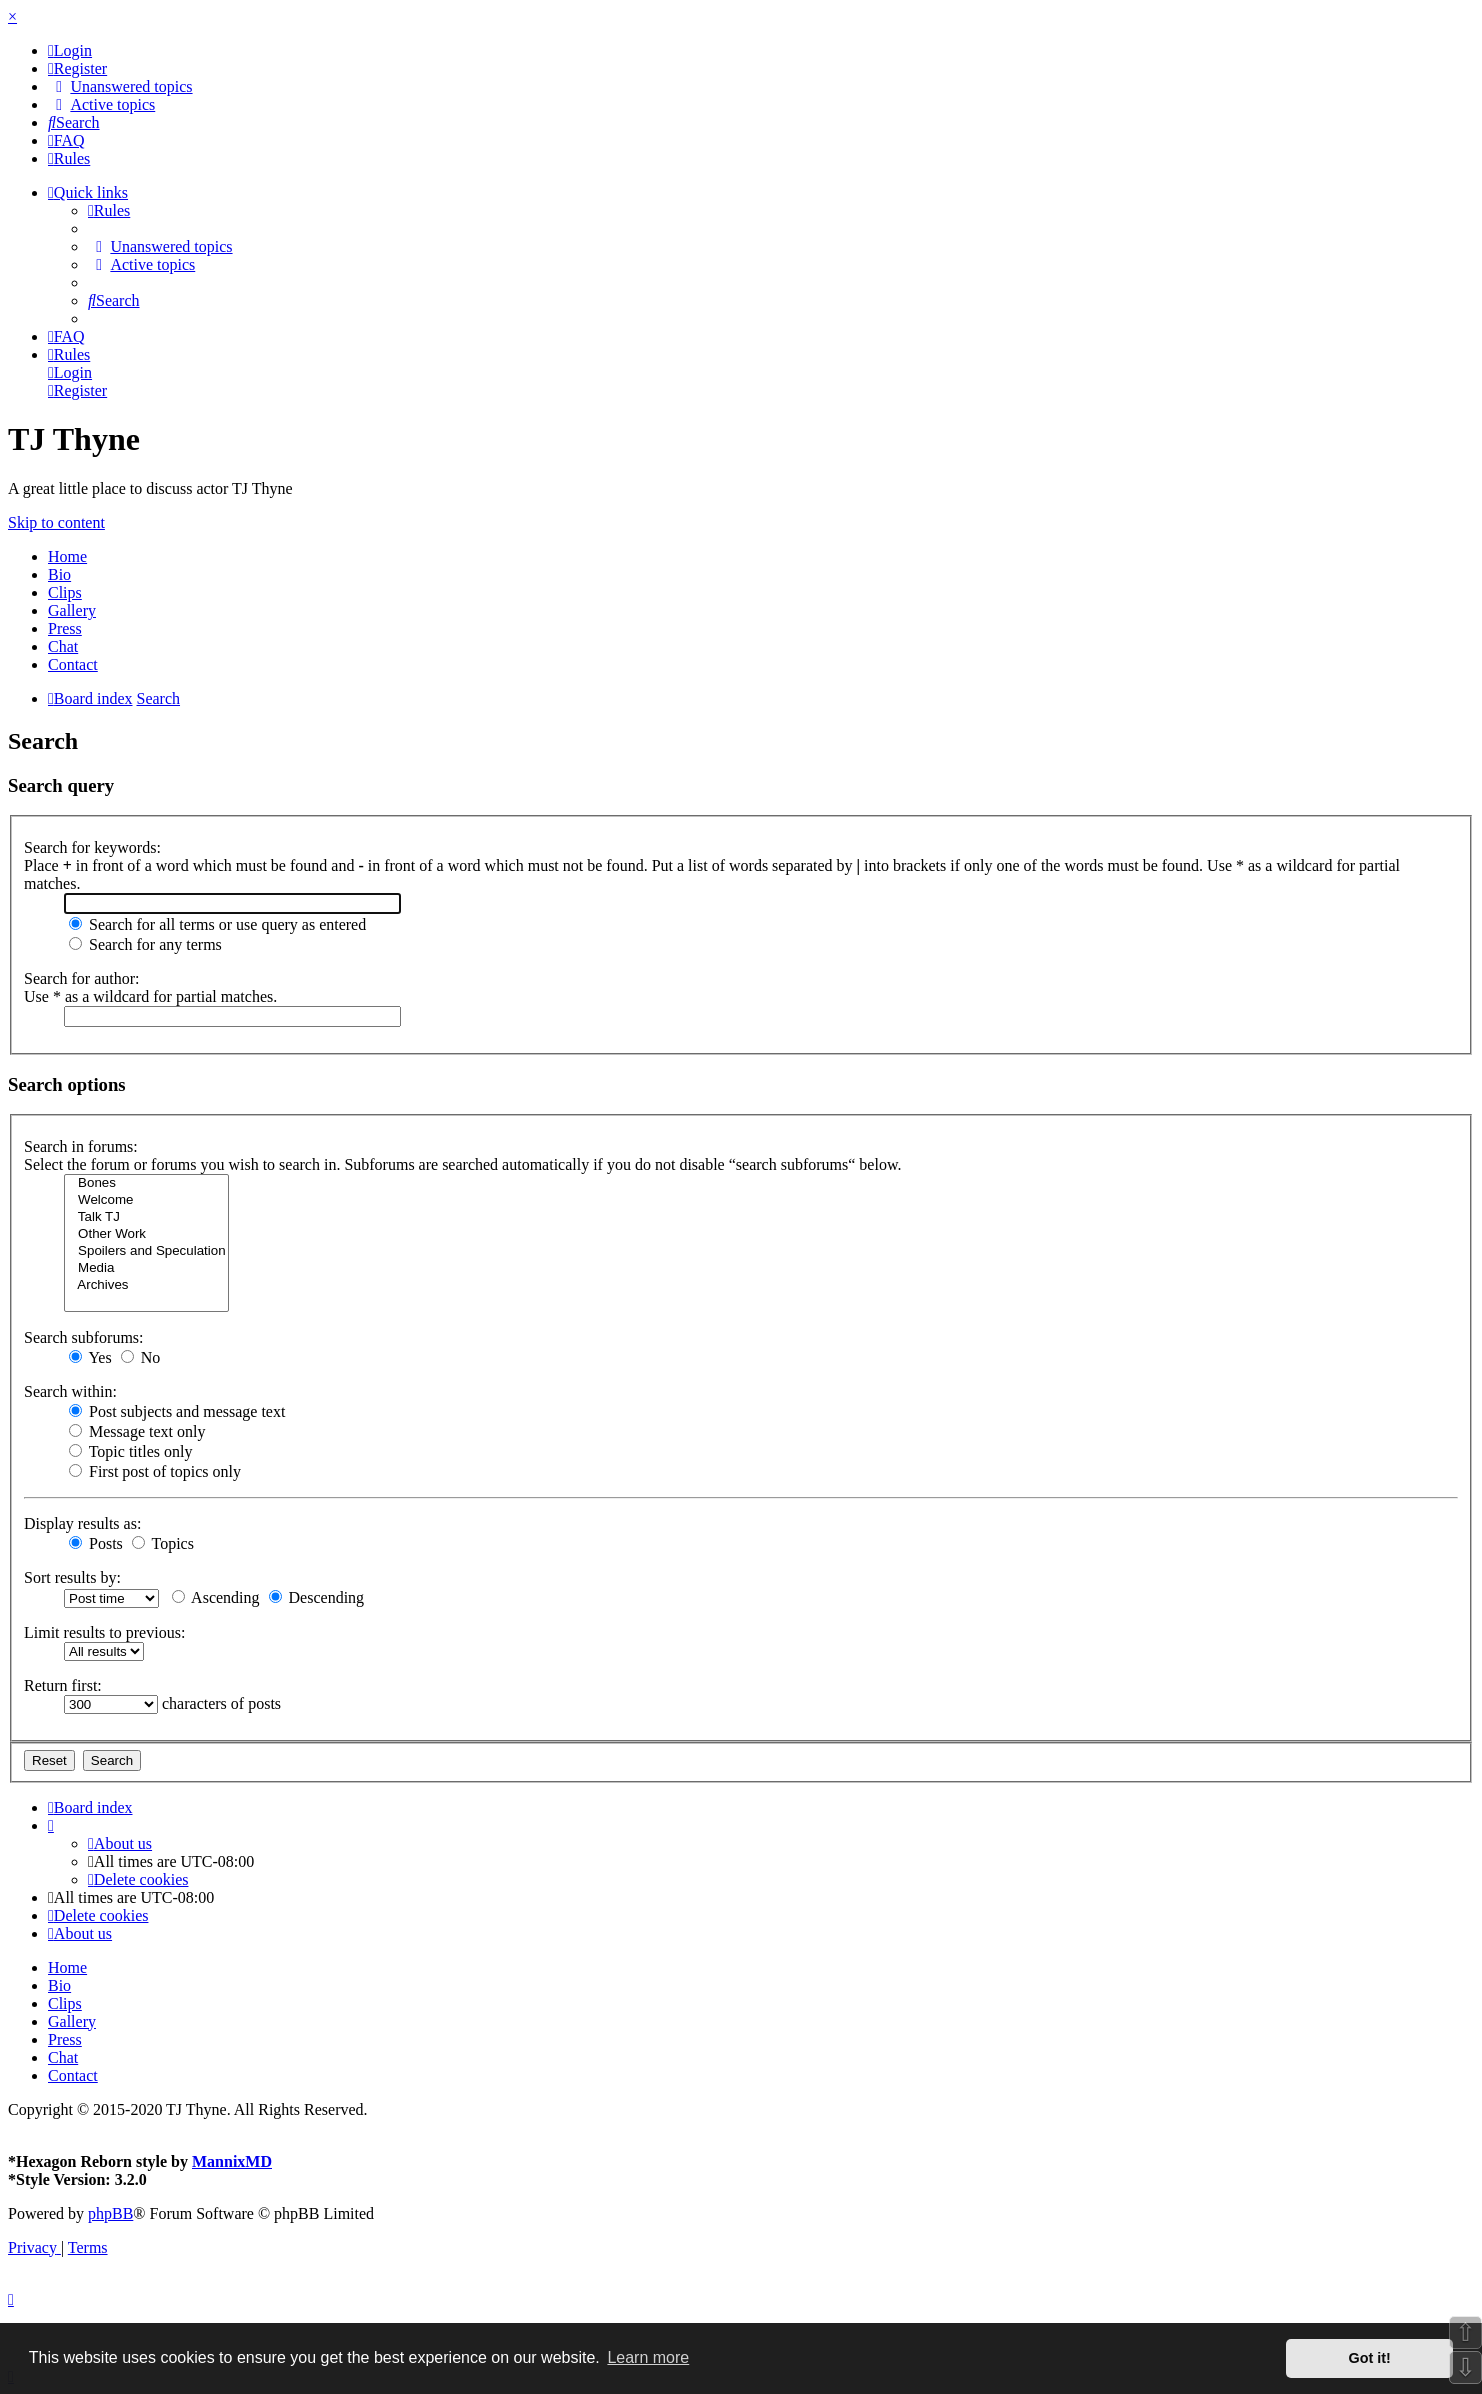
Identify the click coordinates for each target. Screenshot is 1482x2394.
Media (146, 1268)
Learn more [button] (648, 2357)
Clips (65, 592)
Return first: (63, 1685)
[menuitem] (70, 50)
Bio (59, 574)
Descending (317, 1597)
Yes (90, 1357)
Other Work (146, 1234)
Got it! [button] (1370, 2358)
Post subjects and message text (177, 1411)
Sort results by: (72, 1577)
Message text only (137, 1431)
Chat (63, 646)
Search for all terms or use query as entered (217, 924)
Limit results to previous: (104, 1632)
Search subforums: (84, 1337)
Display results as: (82, 1523)
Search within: (70, 1391)
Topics (163, 1543)
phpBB (110, 2213)
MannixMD (232, 2161)
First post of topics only (155, 1471)
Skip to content (56, 522)
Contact (73, 664)
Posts (96, 1543)
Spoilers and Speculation (146, 1251)
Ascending (216, 1597)
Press (65, 628)
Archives (146, 1285)
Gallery (72, 610)
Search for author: (82, 978)
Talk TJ (146, 1217)
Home (67, 556)
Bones (146, 1183)
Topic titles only (130, 1451)
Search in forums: (81, 1146)
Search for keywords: (92, 847)
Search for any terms (145, 944)
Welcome (146, 1200)
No (141, 1357)
